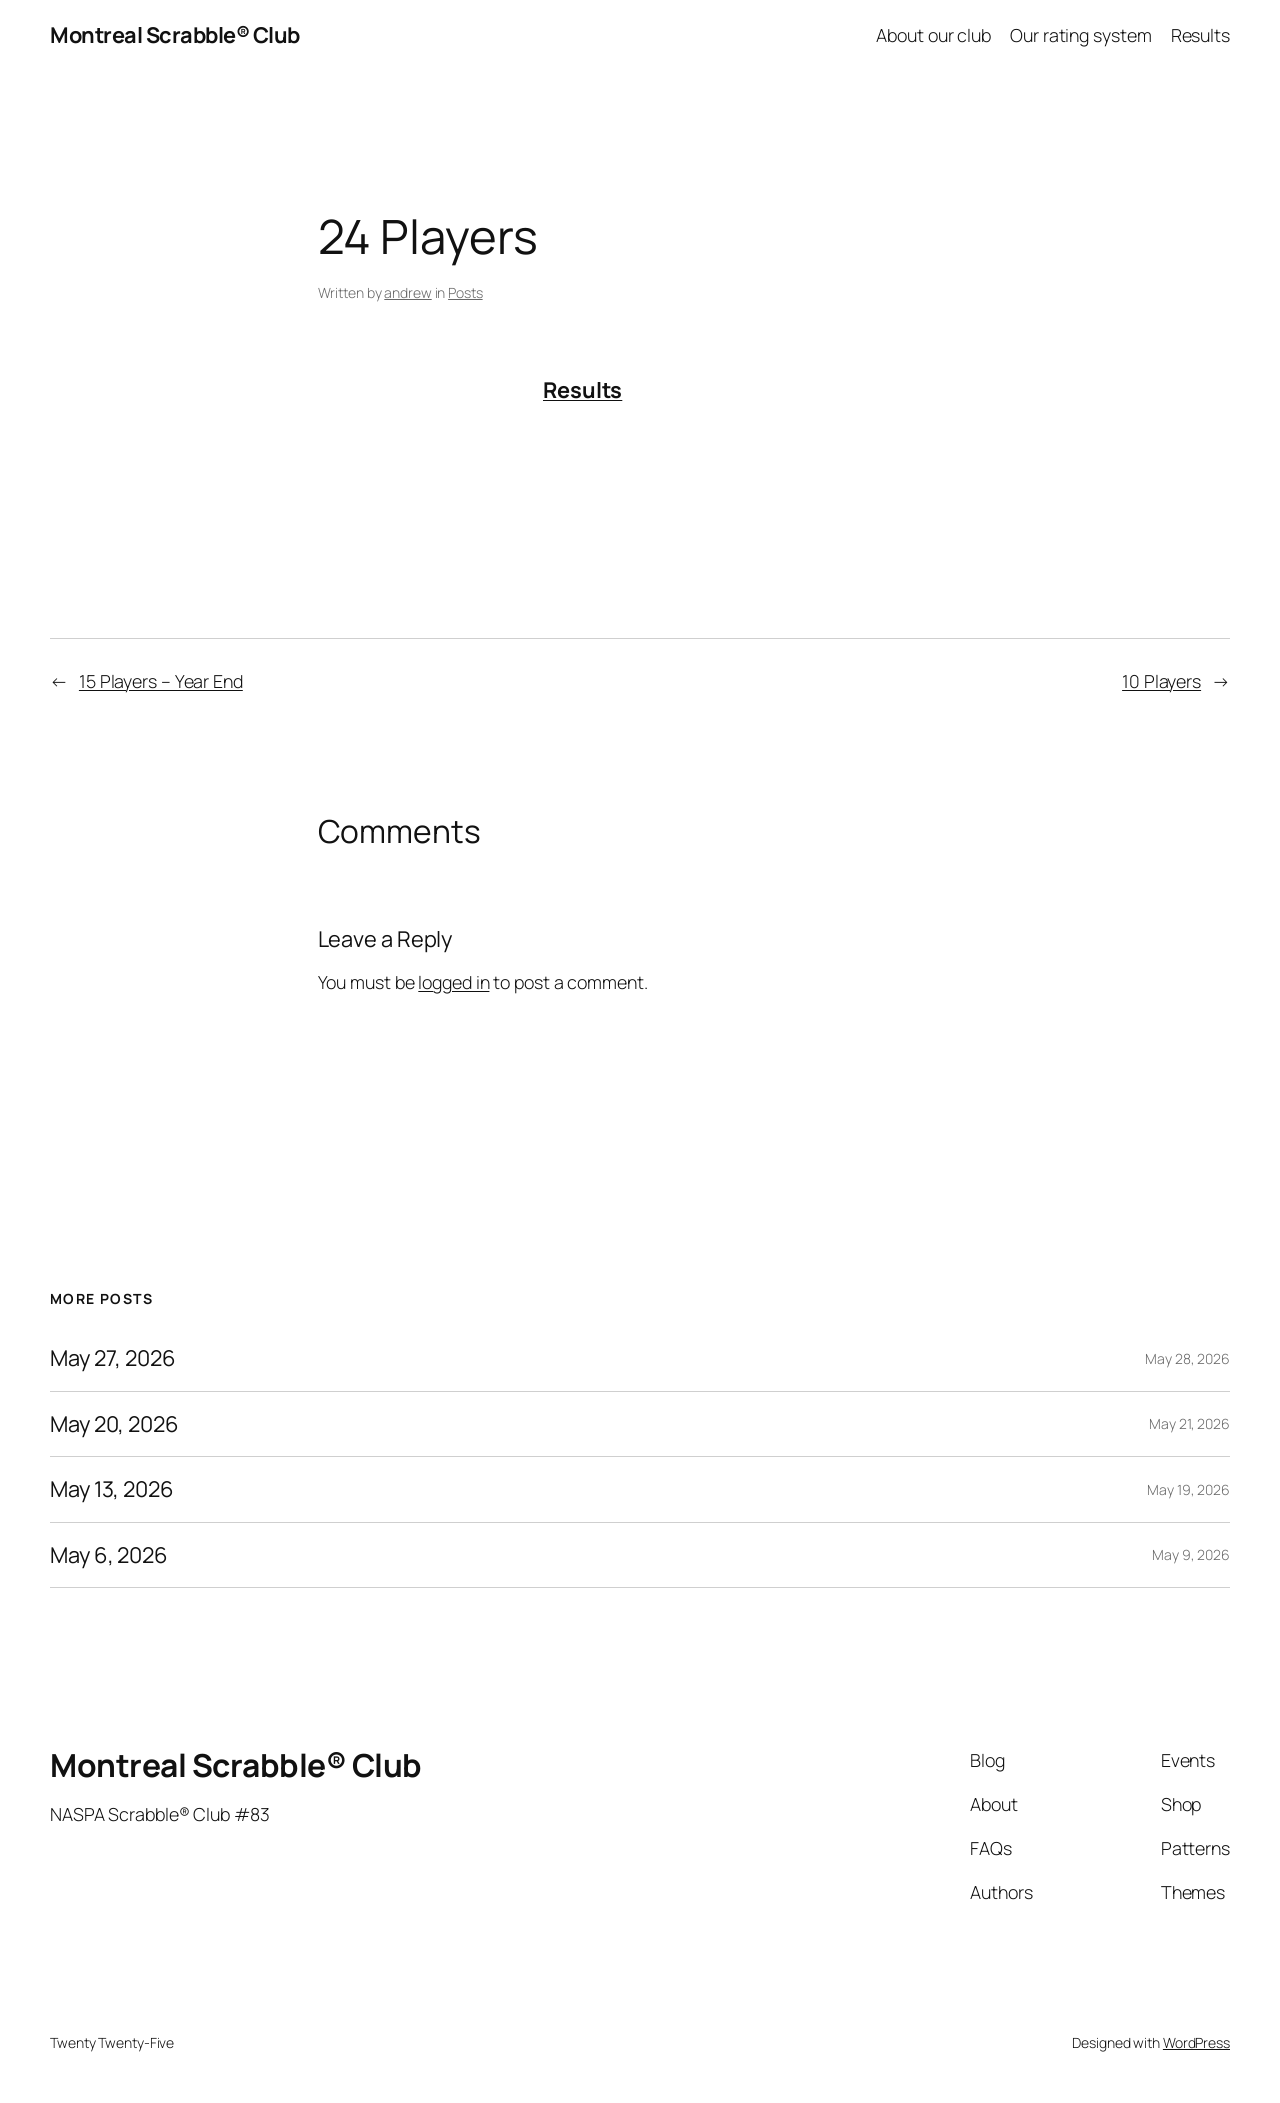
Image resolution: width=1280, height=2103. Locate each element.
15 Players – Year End (161, 681)
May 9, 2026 (1191, 1554)
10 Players (1161, 681)
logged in (453, 982)
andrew (407, 292)
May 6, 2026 (109, 1555)
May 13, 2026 (112, 1489)
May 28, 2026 (1187, 1358)
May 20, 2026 (114, 1424)
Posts (465, 292)
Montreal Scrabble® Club (175, 35)
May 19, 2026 (1188, 1489)
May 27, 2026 (113, 1358)
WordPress (1196, 2042)
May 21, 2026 (1189, 1423)
